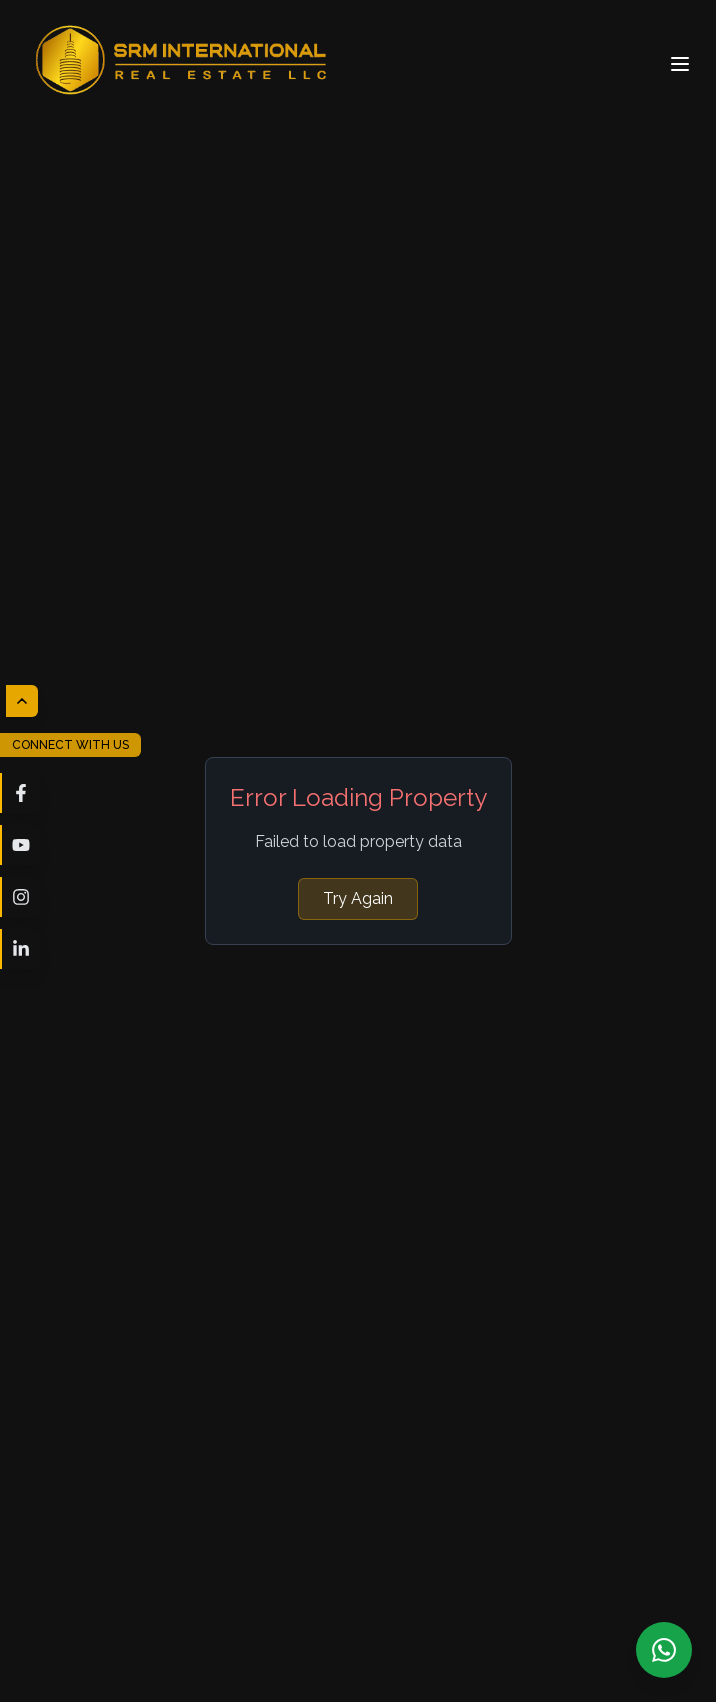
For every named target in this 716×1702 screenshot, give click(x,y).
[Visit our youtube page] (20, 845)
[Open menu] (680, 64)
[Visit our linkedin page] (20, 949)
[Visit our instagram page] (20, 897)
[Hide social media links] (22, 701)
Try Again (358, 898)
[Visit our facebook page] (20, 793)
